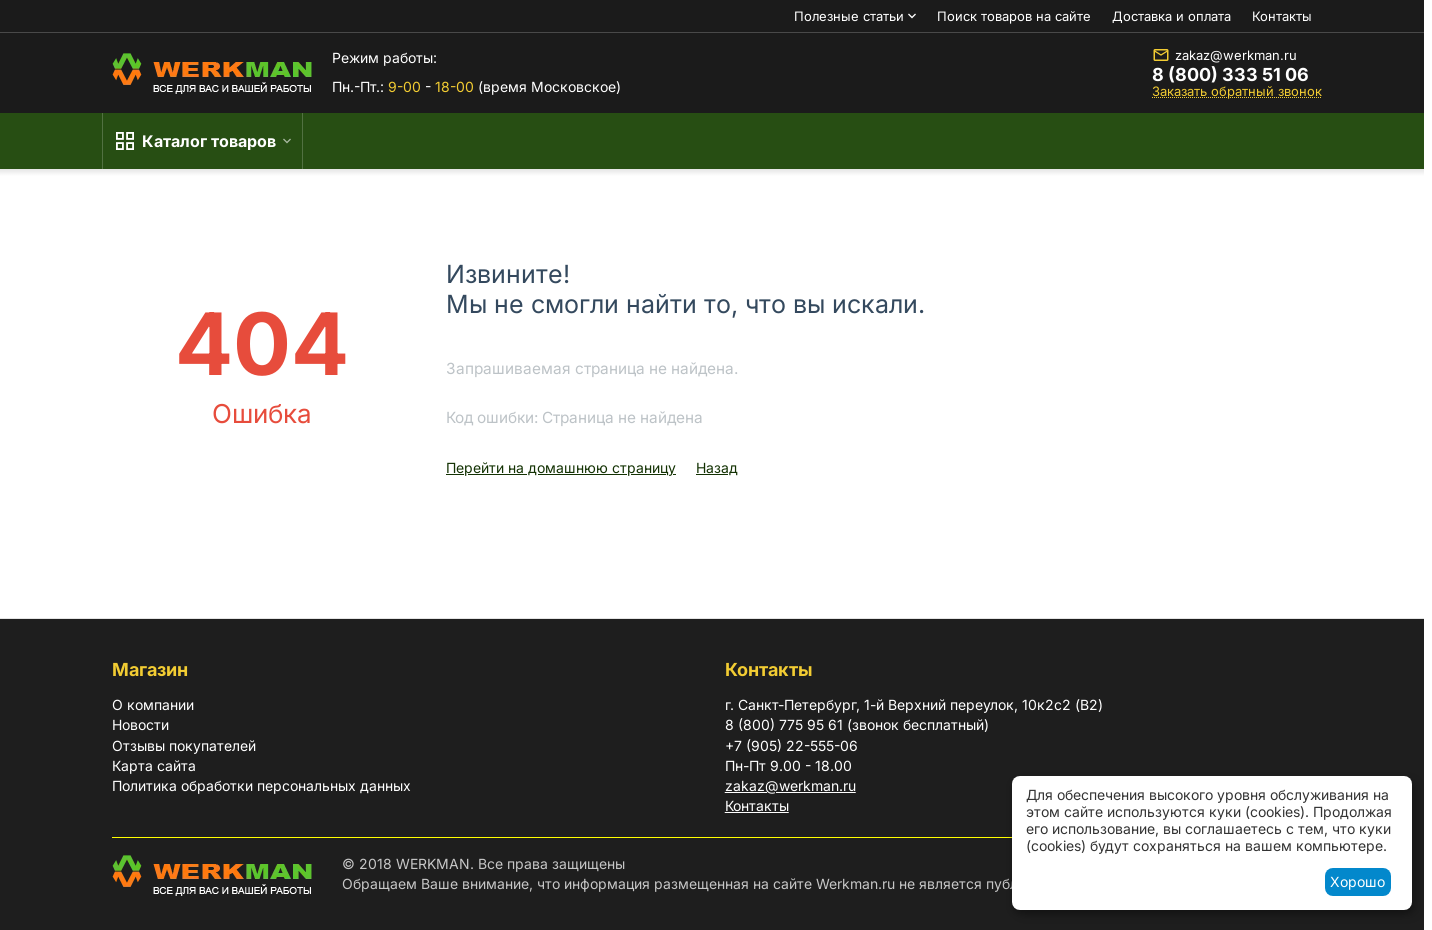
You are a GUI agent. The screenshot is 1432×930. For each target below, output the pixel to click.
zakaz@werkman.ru (1224, 55)
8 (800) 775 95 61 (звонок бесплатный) (857, 724)
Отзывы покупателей (184, 745)
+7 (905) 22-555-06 (791, 745)
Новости (140, 724)
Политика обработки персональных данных (261, 785)
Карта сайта (154, 765)
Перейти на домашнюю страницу (561, 467)
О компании (153, 704)
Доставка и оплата (1171, 16)
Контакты (1282, 16)
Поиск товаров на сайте (1014, 16)
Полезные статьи (849, 16)
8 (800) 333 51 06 (1230, 75)
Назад (717, 467)
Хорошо (1357, 881)
